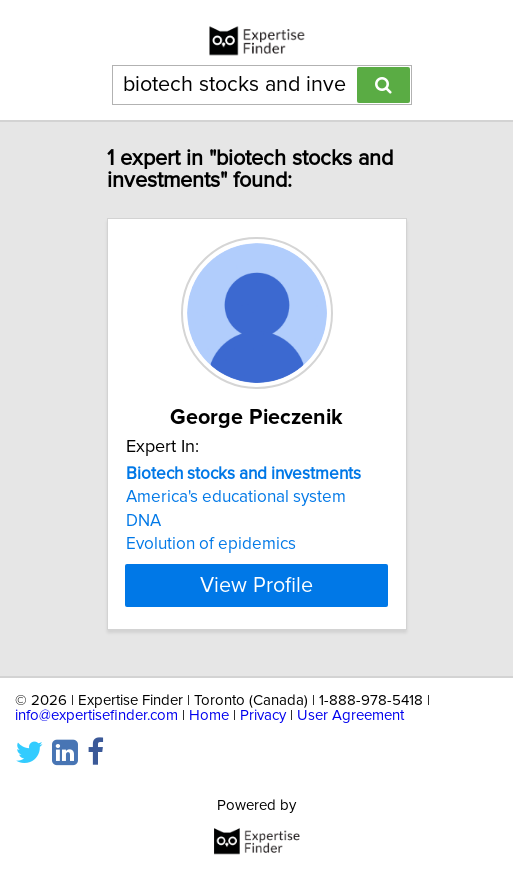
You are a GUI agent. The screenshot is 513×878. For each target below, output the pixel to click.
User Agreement (350, 715)
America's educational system (236, 497)
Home (209, 715)
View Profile (256, 585)
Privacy (263, 715)
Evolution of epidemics (211, 544)
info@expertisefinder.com (96, 715)
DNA (143, 521)
